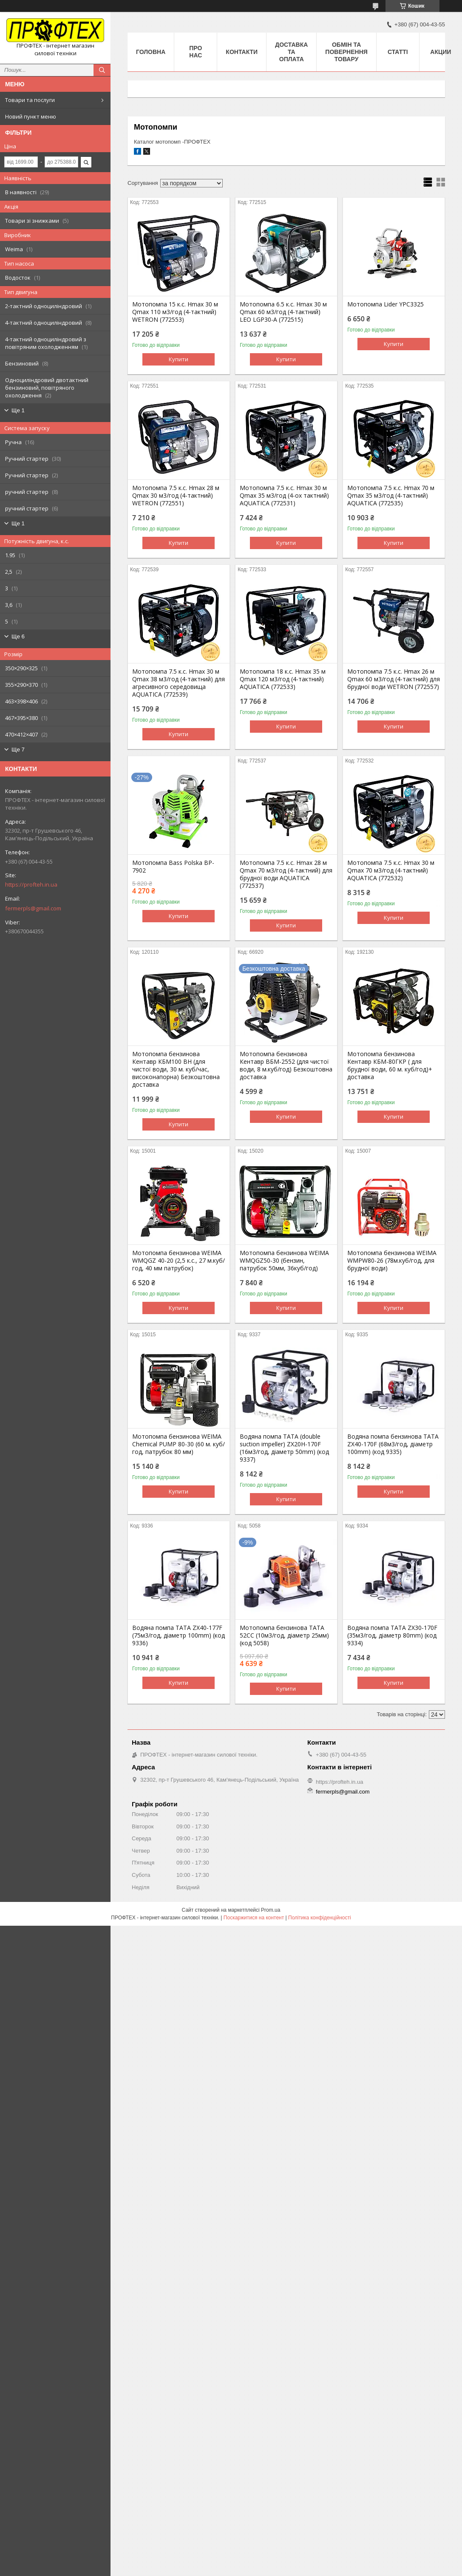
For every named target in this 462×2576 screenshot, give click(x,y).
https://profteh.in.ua (31, 884)
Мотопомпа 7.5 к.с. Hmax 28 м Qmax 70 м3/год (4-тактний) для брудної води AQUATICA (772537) (286, 874)
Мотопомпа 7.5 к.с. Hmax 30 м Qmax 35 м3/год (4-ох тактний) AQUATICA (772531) (284, 495)
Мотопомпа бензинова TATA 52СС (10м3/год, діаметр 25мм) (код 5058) (284, 1635)
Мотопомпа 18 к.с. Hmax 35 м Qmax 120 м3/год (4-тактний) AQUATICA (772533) (283, 679)
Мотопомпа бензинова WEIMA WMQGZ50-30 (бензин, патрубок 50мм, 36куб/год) (284, 1260)
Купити (178, 359)
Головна (150, 51)
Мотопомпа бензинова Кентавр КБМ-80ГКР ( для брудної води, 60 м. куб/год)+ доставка (389, 1065)
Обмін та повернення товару (346, 51)
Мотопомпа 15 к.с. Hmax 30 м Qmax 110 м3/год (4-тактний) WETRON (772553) (175, 311)
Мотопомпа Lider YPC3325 (385, 304)
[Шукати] (102, 70)
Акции (440, 51)
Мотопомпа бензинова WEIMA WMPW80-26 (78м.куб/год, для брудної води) (391, 1260)
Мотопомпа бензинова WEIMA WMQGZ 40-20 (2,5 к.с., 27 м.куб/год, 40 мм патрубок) (178, 1260)
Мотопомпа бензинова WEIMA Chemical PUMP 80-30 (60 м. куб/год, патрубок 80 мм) (178, 1444)
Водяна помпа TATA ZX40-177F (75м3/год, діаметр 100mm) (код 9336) (178, 1635)
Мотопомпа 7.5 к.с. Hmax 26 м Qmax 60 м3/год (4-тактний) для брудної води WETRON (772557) (393, 679)
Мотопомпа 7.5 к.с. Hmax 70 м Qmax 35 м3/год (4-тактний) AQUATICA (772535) (390, 495)
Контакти (242, 51)
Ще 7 (18, 749)
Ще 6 (18, 636)
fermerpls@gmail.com (33, 908)
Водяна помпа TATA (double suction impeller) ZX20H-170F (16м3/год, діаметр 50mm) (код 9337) (284, 1448)
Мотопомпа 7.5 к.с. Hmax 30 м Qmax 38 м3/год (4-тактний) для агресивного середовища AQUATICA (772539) (178, 683)
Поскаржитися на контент (254, 1918)
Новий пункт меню (30, 116)
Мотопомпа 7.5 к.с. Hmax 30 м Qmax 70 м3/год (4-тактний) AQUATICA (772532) (390, 870)
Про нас (195, 52)
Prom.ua (270, 1910)
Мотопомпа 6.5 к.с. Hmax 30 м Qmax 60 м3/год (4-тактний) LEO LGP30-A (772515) (283, 311)
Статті (398, 51)
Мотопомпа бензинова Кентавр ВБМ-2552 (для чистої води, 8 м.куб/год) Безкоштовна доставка (286, 1065)
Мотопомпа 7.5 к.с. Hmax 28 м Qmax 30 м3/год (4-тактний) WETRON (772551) (175, 495)
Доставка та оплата (291, 51)
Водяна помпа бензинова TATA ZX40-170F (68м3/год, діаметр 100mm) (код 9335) (393, 1444)
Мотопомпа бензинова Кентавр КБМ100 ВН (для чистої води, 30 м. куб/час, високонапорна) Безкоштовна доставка (176, 1069)
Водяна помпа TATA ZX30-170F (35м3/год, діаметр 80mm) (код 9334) (392, 1635)
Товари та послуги (30, 100)
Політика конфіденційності (319, 1918)
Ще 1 (18, 410)
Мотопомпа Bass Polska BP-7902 (173, 866)
